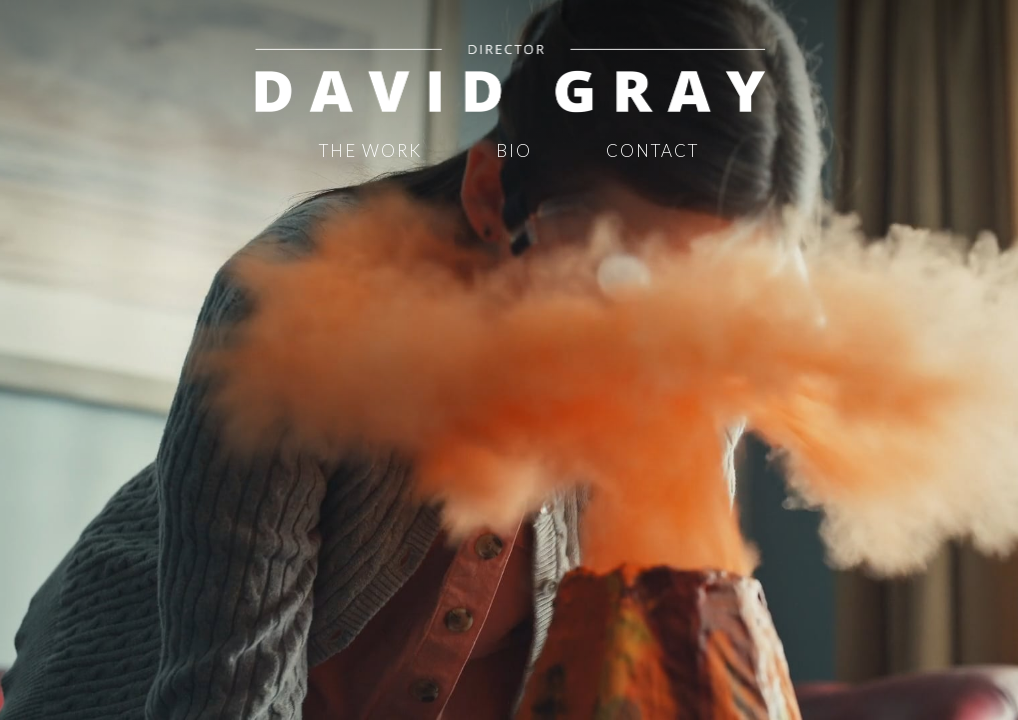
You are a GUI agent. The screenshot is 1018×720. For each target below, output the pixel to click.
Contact (652, 150)
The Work (370, 150)
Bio (514, 150)
